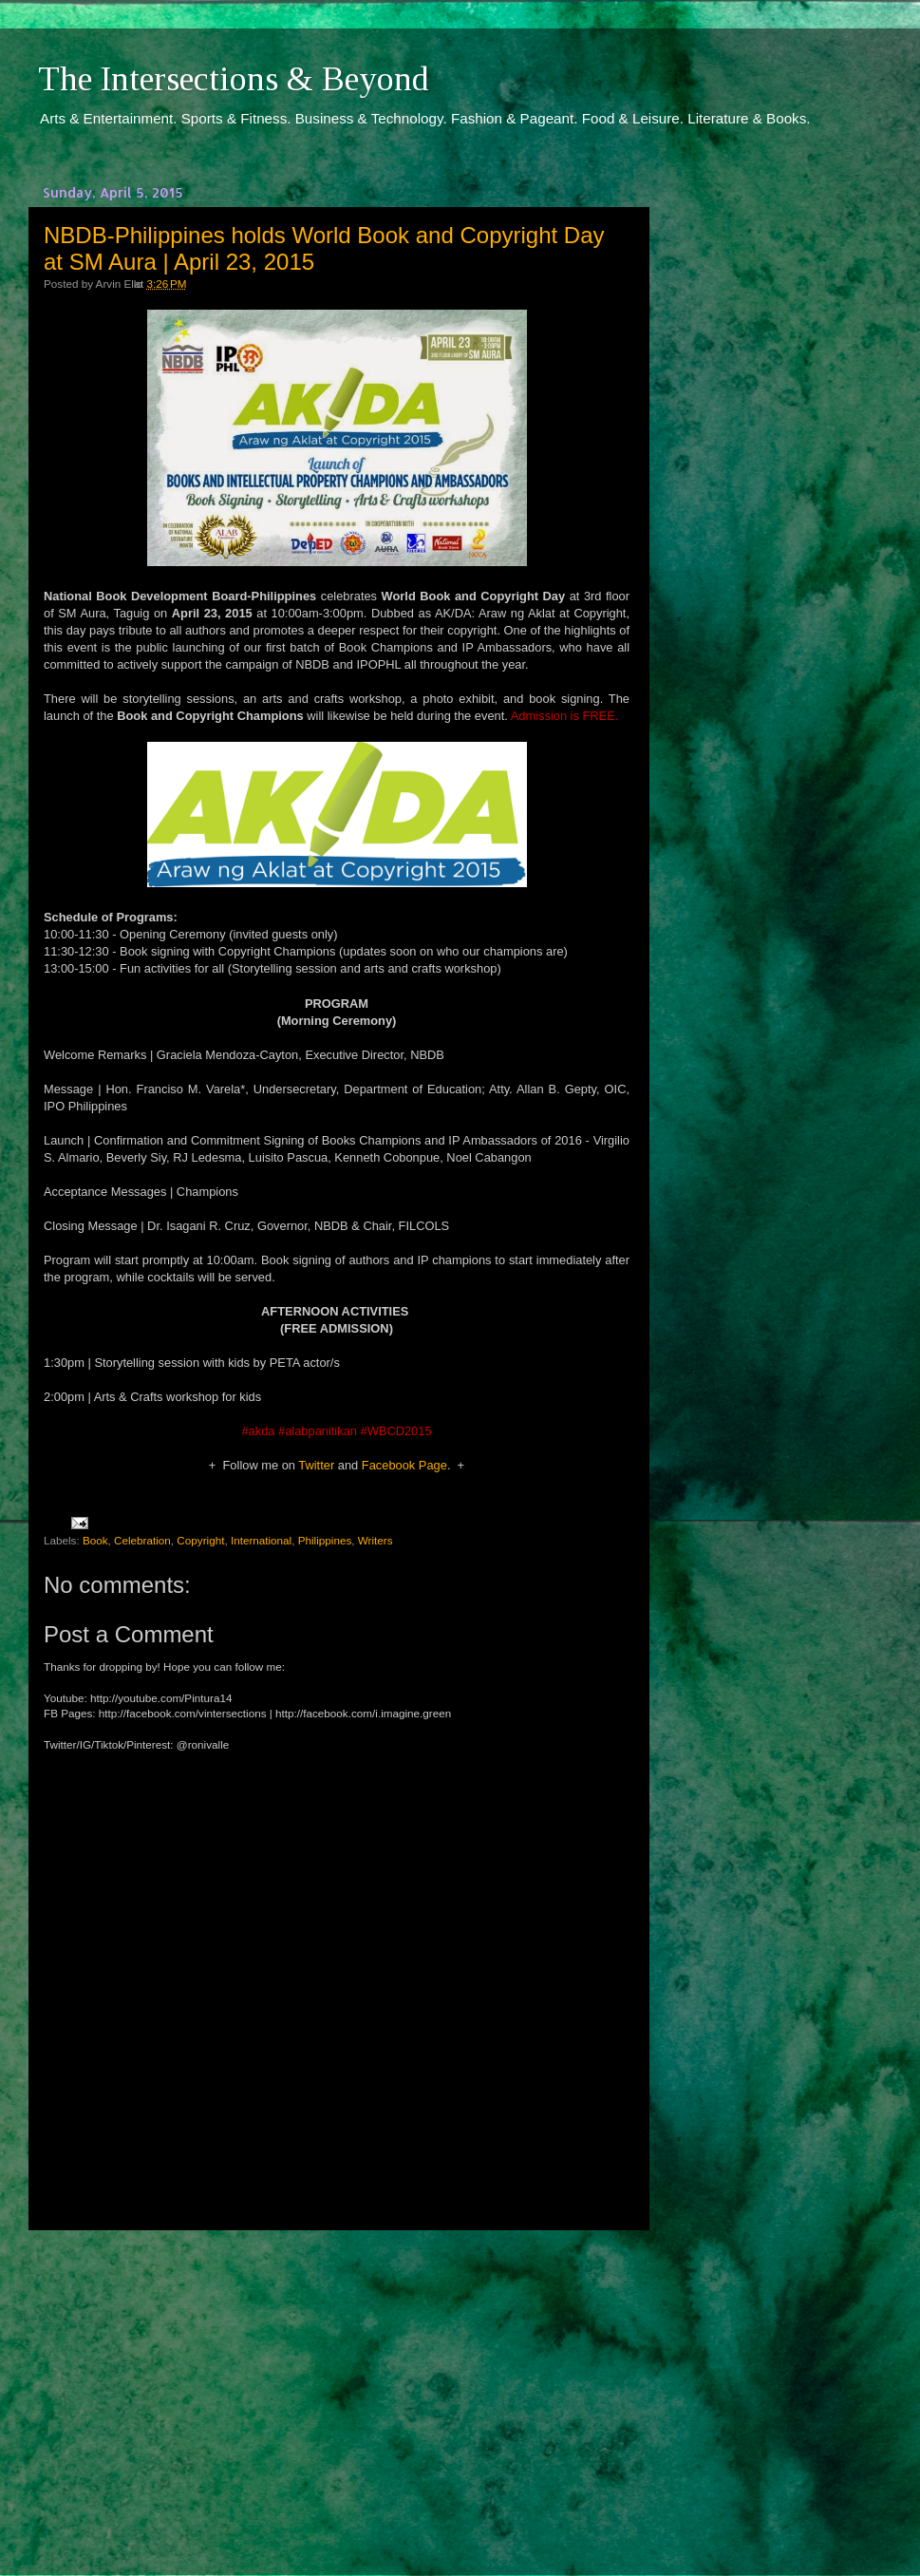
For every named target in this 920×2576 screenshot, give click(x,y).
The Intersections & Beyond (233, 79)
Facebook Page (404, 1465)
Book (95, 1540)
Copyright (200, 1540)
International (261, 1540)
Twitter (316, 1465)
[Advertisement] (337, 2385)
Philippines (325, 1540)
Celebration (142, 1540)
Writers (375, 1540)
